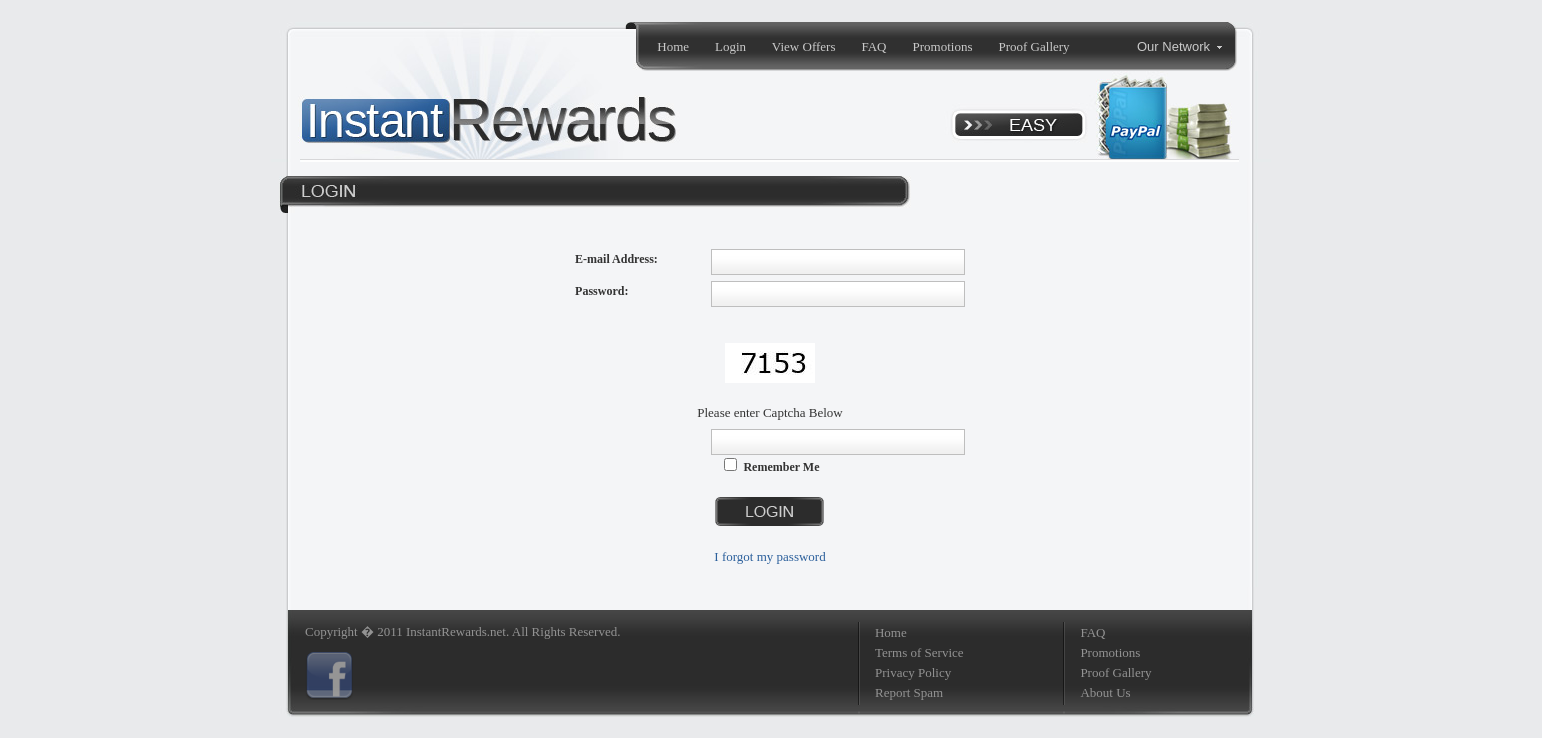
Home (673, 46)
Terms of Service (919, 652)
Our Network (1179, 46)
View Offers (804, 46)
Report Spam (909, 692)
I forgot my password (769, 556)
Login (730, 46)
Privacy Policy (913, 672)
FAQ (873, 46)
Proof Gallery (1033, 46)
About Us (1105, 692)
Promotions (943, 46)
